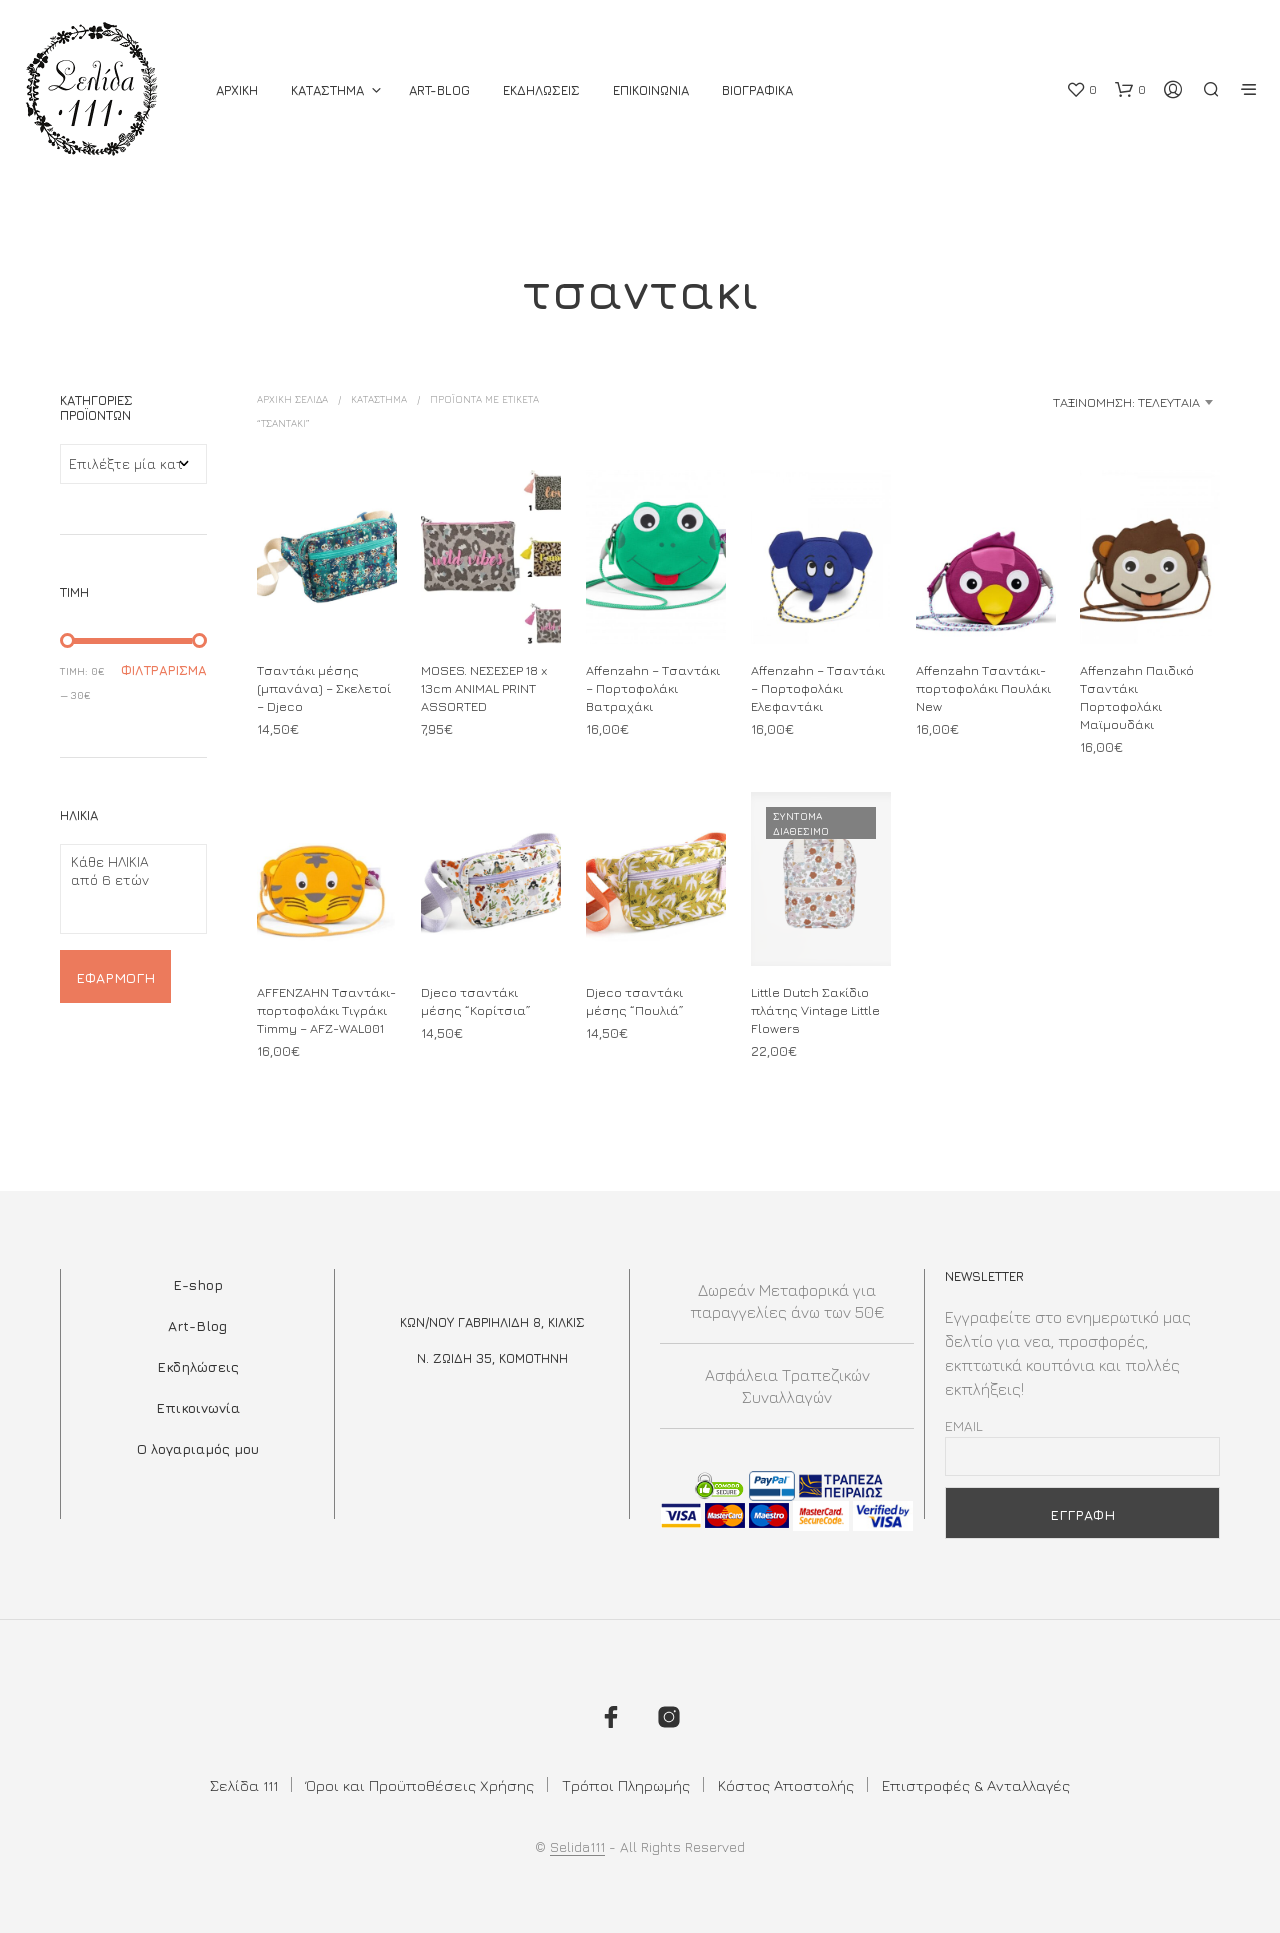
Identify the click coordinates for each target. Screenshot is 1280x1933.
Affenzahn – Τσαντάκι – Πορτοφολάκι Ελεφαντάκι (818, 687)
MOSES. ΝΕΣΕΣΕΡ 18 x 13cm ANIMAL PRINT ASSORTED (484, 687)
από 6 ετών (125, 880)
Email (964, 1425)
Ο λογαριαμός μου (198, 1448)
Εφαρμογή (115, 977)
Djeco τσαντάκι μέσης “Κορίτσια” (477, 996)
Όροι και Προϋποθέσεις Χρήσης (420, 1785)
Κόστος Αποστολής (786, 1785)
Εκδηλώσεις (198, 1366)
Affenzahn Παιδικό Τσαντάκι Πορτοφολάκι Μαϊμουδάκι (1137, 696)
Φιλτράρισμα (164, 670)
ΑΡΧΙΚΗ (237, 90)
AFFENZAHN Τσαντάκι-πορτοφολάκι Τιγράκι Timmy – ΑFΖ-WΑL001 (326, 1009)
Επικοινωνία (198, 1407)
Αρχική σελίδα (292, 399)
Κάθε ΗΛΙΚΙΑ (125, 862)
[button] (1081, 90)
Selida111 (577, 1847)
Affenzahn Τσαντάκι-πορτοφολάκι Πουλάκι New (983, 687)
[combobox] (1062, 402)
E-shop (198, 1284)
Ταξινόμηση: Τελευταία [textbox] (1126, 402)
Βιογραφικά (757, 90)
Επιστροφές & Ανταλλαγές (976, 1785)
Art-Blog (439, 90)
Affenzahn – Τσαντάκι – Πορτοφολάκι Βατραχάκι (653, 687)
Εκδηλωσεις (541, 90)
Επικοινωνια (651, 90)
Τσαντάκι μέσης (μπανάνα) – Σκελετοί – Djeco (324, 687)
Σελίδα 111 (244, 1785)
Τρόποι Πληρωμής (626, 1785)
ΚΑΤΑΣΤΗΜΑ (327, 90)
